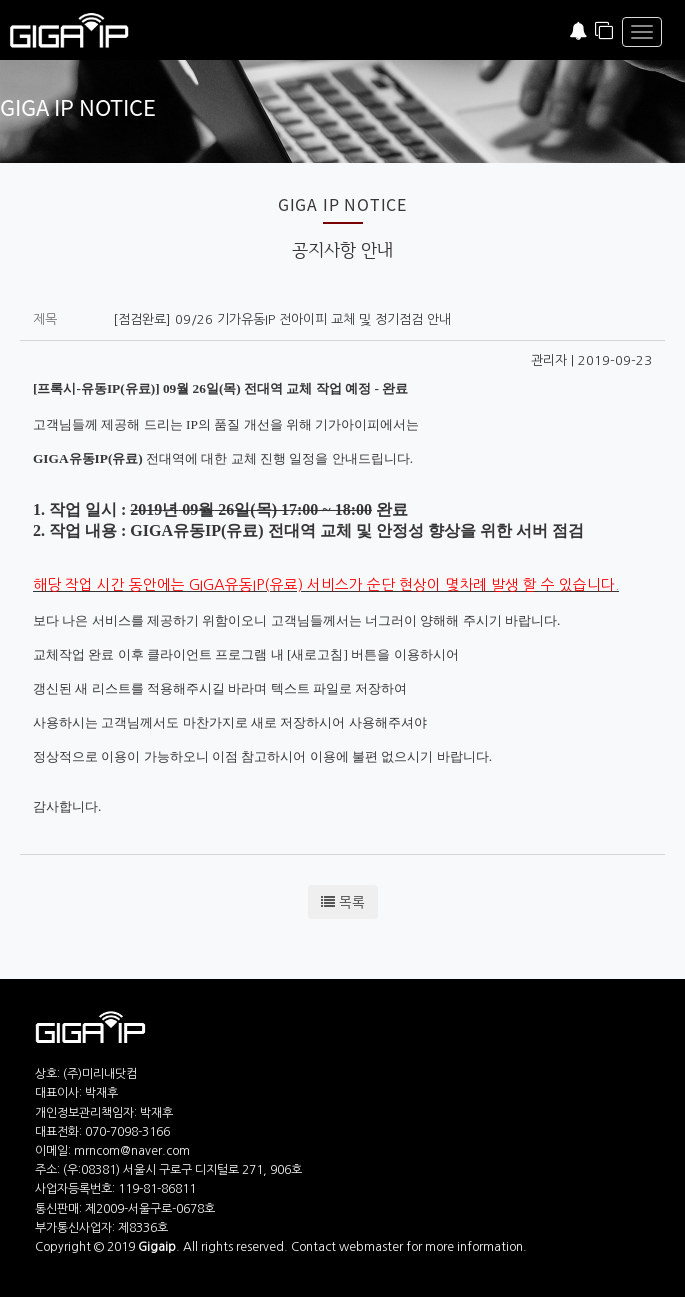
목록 (343, 902)
